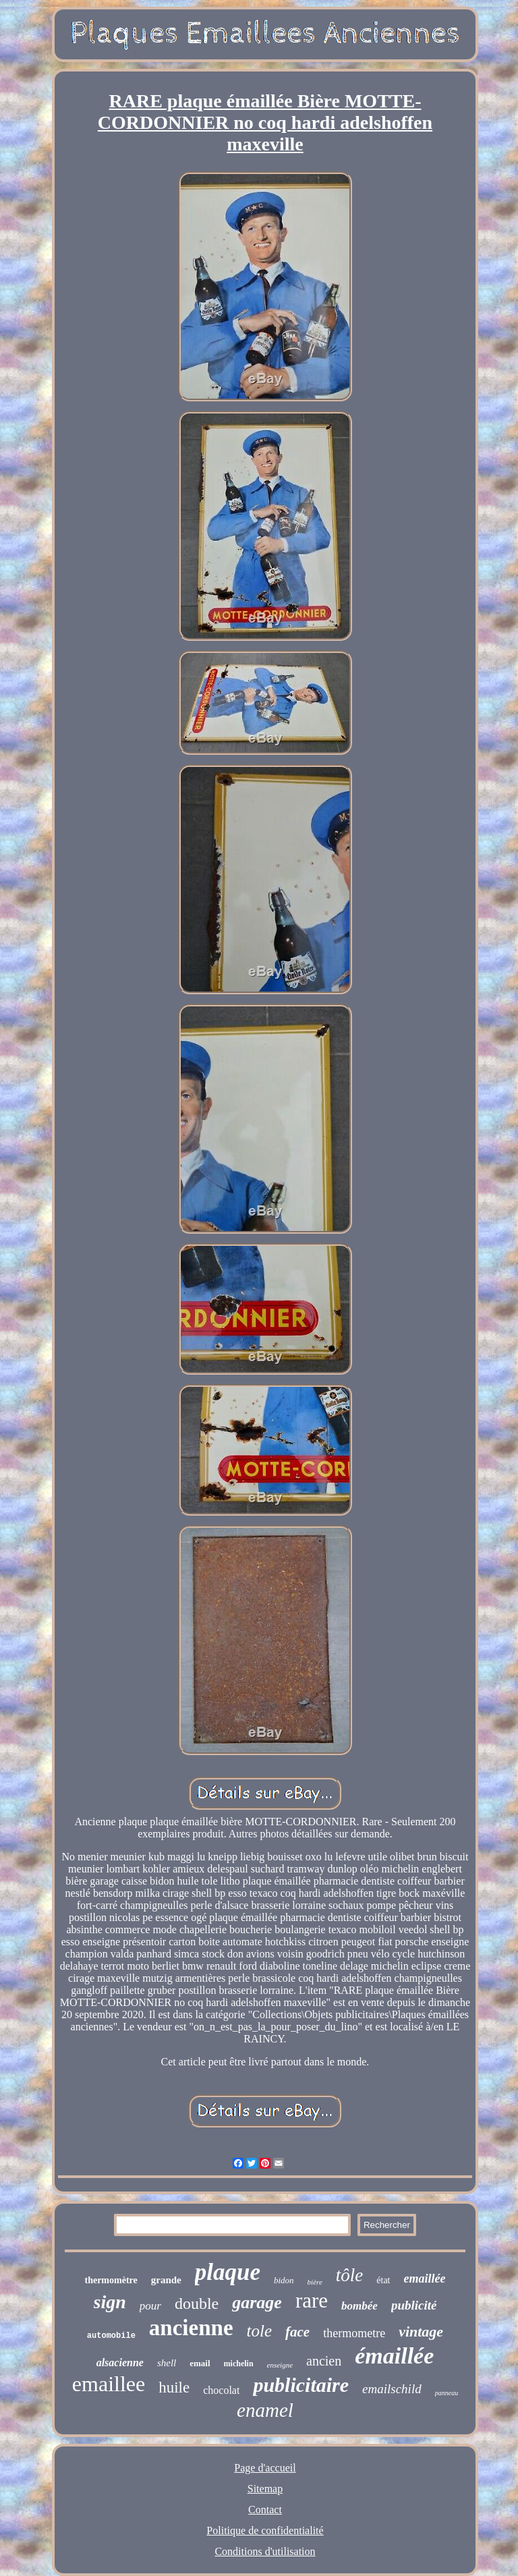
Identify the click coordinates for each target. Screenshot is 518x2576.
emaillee (108, 2384)
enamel (265, 2410)
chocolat (221, 2390)
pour (150, 2305)
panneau (446, 2393)
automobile (111, 2336)
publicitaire (301, 2385)
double (197, 2303)
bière (315, 2282)
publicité (414, 2305)
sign (110, 2301)
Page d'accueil (264, 2467)
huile (174, 2387)
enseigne (280, 2365)
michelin (239, 2363)
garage (257, 2302)
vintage (421, 2331)
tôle (350, 2275)
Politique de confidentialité (264, 2530)
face (297, 2332)
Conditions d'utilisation (264, 2551)
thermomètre (110, 2280)
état (383, 2280)
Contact (265, 2509)
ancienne (191, 2328)
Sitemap (265, 2488)
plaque (227, 2272)
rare (311, 2300)
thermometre (354, 2333)
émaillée (394, 2355)
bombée (359, 2305)
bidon (284, 2280)
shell (166, 2362)
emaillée (425, 2278)
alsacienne (120, 2362)
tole (259, 2331)
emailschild (392, 2389)
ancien (323, 2360)
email (200, 2363)
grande (166, 2279)
